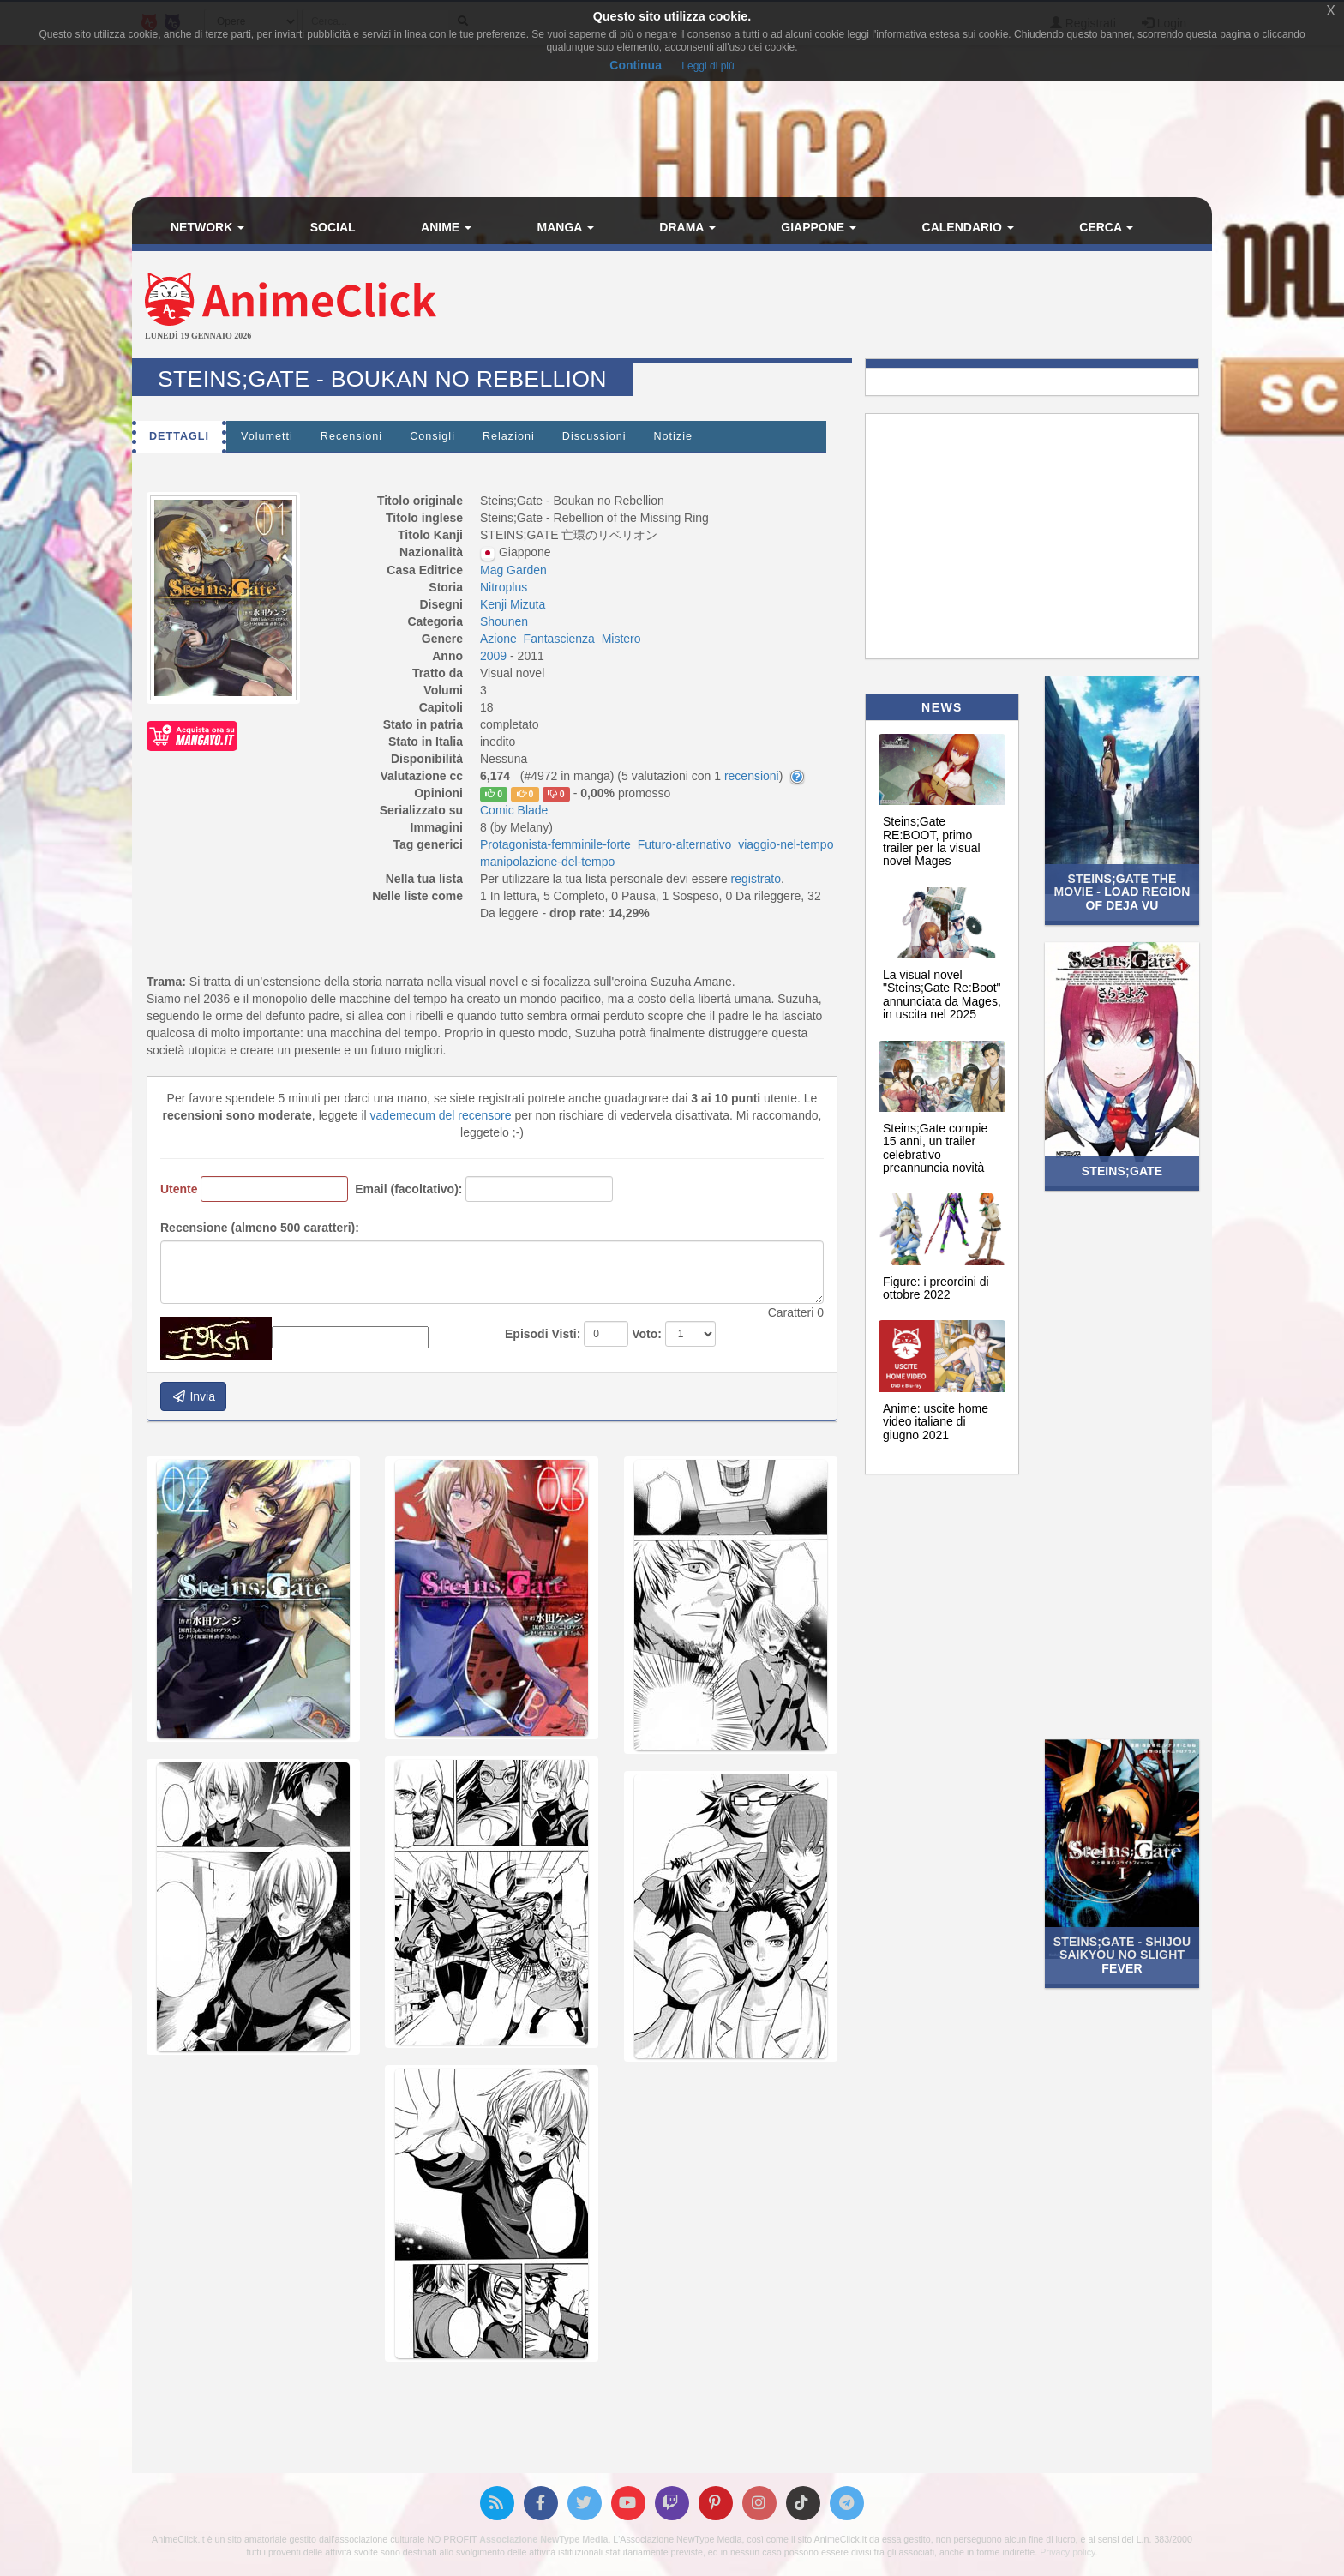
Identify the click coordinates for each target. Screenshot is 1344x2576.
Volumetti (267, 436)
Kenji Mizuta (512, 604)
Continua (635, 65)
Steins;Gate (1122, 1171)
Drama (687, 227)
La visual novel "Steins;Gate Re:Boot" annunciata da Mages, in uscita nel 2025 (942, 994)
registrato (756, 879)
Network (207, 227)
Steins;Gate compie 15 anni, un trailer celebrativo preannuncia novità (935, 1147)
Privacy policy (1067, 2552)
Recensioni (351, 436)
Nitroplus (503, 587)
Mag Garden (513, 570)
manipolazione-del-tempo (547, 861)
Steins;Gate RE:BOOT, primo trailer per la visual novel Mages (932, 841)
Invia (193, 1396)
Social (333, 227)
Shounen (504, 621)
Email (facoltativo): (408, 1189)
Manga (565, 227)
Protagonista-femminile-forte (555, 844)
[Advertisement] (852, 306)
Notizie (673, 436)
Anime (446, 227)
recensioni (751, 776)
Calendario (968, 227)
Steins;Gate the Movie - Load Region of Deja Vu (1122, 892)
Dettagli (179, 436)
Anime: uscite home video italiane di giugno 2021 (935, 1422)
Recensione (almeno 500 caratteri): (259, 1227)
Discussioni (594, 436)
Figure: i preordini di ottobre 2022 (936, 1288)
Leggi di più (707, 66)
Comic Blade (514, 810)
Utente (179, 1189)
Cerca (1106, 227)
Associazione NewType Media (543, 2539)
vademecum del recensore (441, 1115)
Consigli (432, 436)
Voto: (647, 1334)
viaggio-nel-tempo (785, 844)
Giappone (818, 227)
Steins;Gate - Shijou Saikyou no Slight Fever (1122, 1955)
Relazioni (509, 436)
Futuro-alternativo (685, 844)
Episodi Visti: (542, 1334)
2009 (495, 656)
